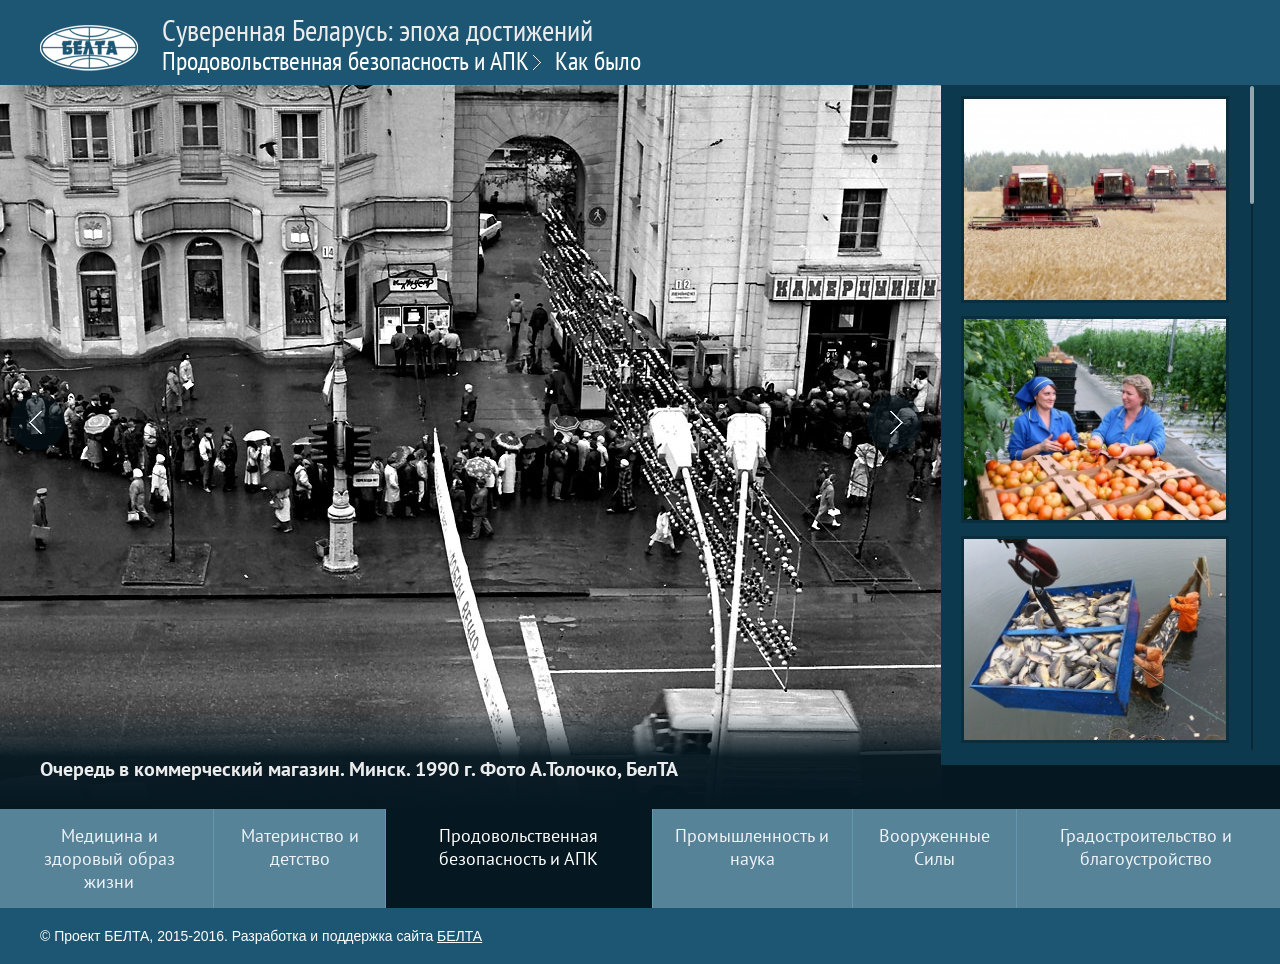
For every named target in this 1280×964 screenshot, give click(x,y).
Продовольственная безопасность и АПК (345, 60)
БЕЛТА (459, 936)
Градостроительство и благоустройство (1146, 847)
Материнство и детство (300, 847)
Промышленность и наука (752, 847)
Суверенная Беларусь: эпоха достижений (377, 42)
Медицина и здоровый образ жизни (109, 858)
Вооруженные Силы (934, 847)
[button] (45, 425)
